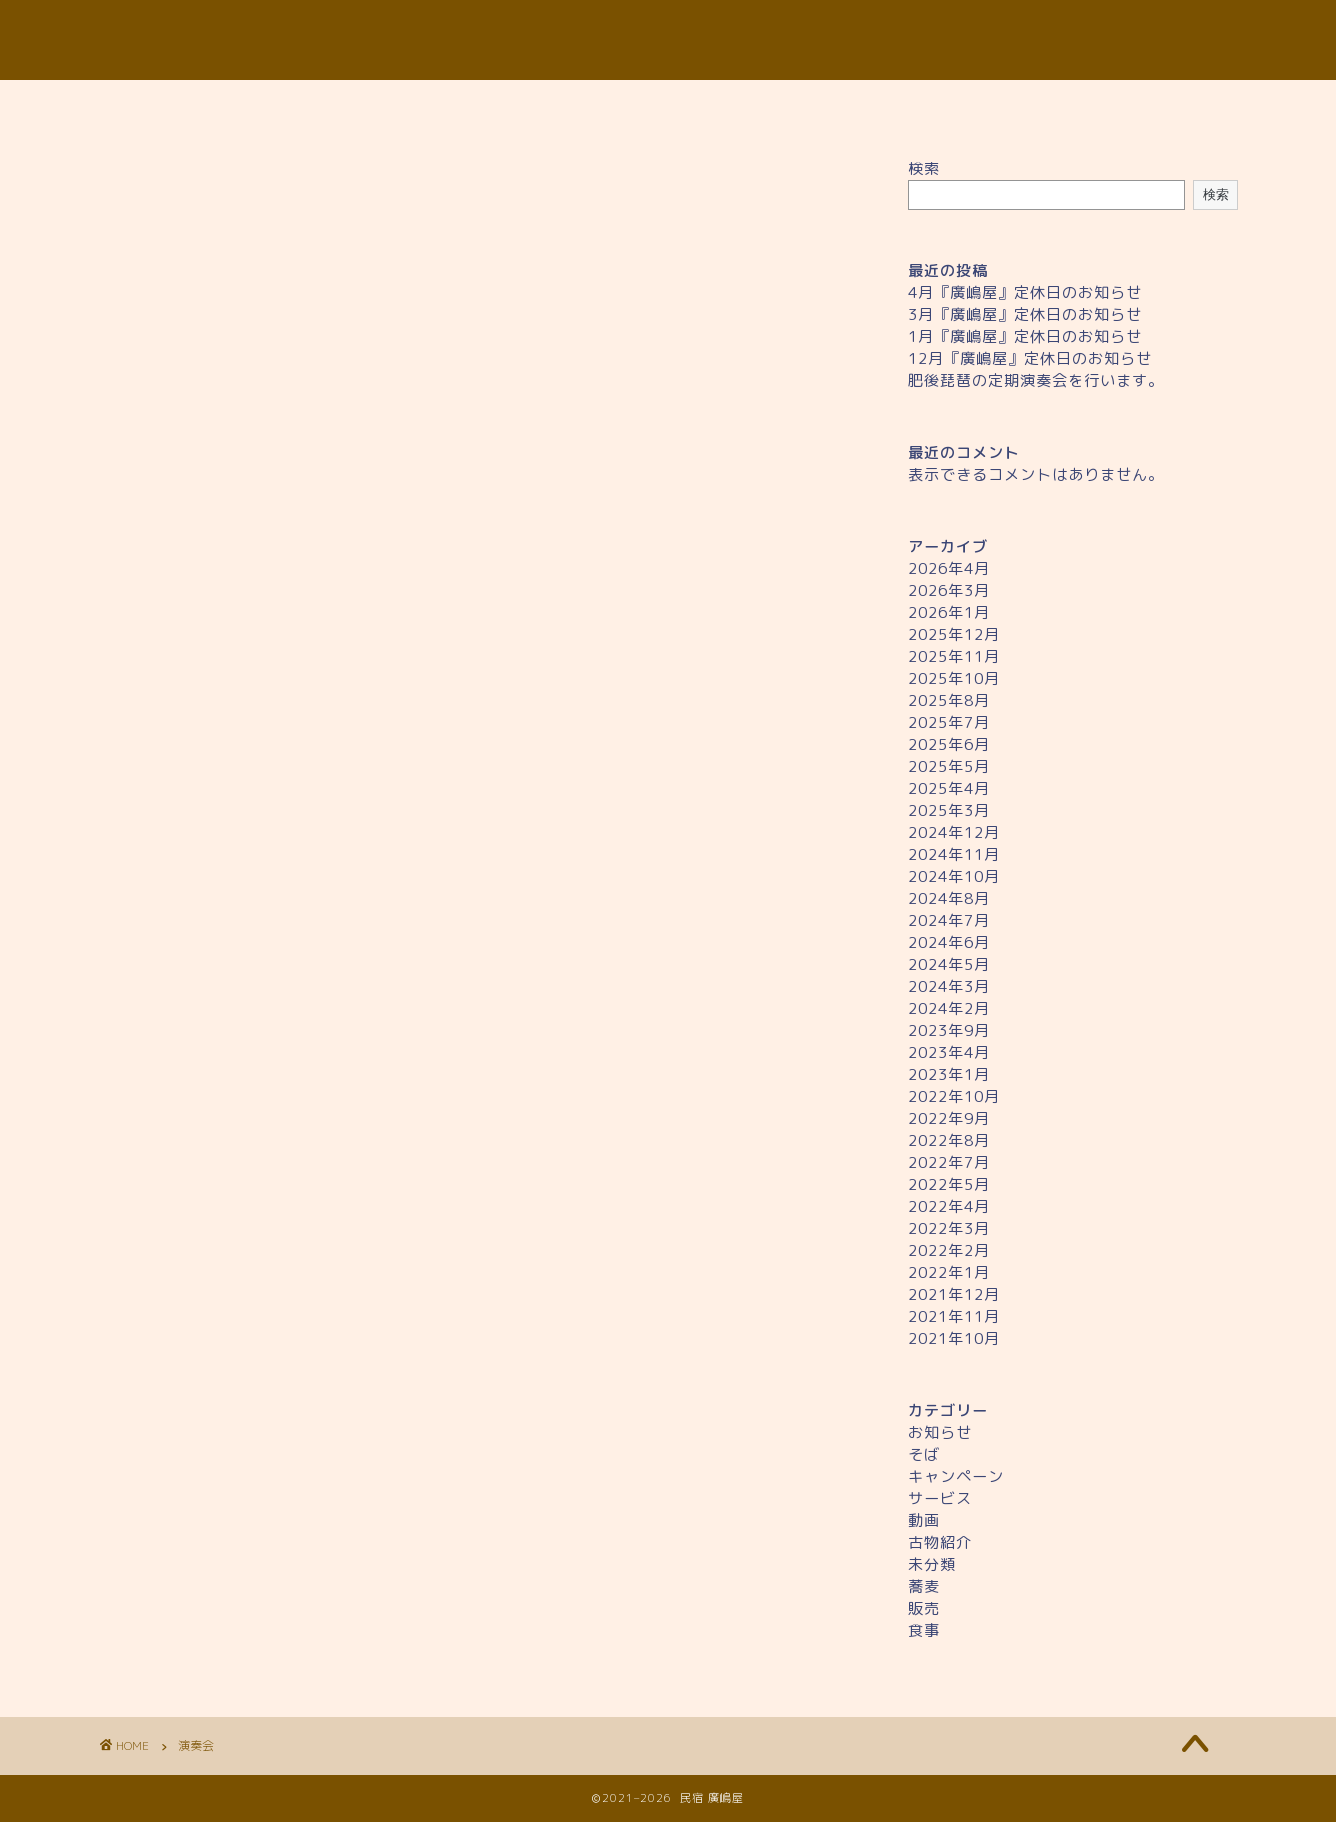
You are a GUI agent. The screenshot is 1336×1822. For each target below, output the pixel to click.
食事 (924, 1630)
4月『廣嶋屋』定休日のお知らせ (1025, 292)
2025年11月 (954, 656)
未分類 (932, 1564)
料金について (668, 106)
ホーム (180, 106)
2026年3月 (949, 590)
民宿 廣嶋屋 (668, 40)
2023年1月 (949, 1074)
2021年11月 (954, 1316)
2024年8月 (949, 898)
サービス (940, 1498)
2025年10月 (954, 678)
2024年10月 (954, 876)
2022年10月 (954, 1096)
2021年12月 (954, 1294)
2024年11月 (954, 854)
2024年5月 (949, 964)
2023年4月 (949, 1052)
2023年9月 (949, 1030)
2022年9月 (949, 1118)
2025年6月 (949, 744)
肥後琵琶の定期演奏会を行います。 (1036, 380)
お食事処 (505, 106)
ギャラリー (993, 106)
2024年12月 (954, 832)
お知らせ (940, 1432)
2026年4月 (949, 568)
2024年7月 (949, 920)
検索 (924, 168)
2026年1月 (949, 612)
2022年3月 (949, 1228)
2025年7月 (949, 722)
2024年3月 (949, 986)
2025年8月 (949, 700)
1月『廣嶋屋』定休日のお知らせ (1025, 336)
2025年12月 (954, 634)
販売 (924, 1608)
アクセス (831, 106)
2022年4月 (949, 1206)
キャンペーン (956, 1476)
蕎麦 (924, 1586)
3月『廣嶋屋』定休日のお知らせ (1025, 314)
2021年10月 (954, 1338)
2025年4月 (949, 788)
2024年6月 (949, 942)
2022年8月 (949, 1140)
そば (924, 1454)
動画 (924, 1520)
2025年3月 (949, 810)
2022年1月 (949, 1272)
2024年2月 (949, 1008)
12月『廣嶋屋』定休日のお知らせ (1030, 358)
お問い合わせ (1156, 106)
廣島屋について (343, 106)
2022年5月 (949, 1184)
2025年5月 (949, 766)
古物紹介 (940, 1542)
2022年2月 (949, 1250)
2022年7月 (949, 1162)
